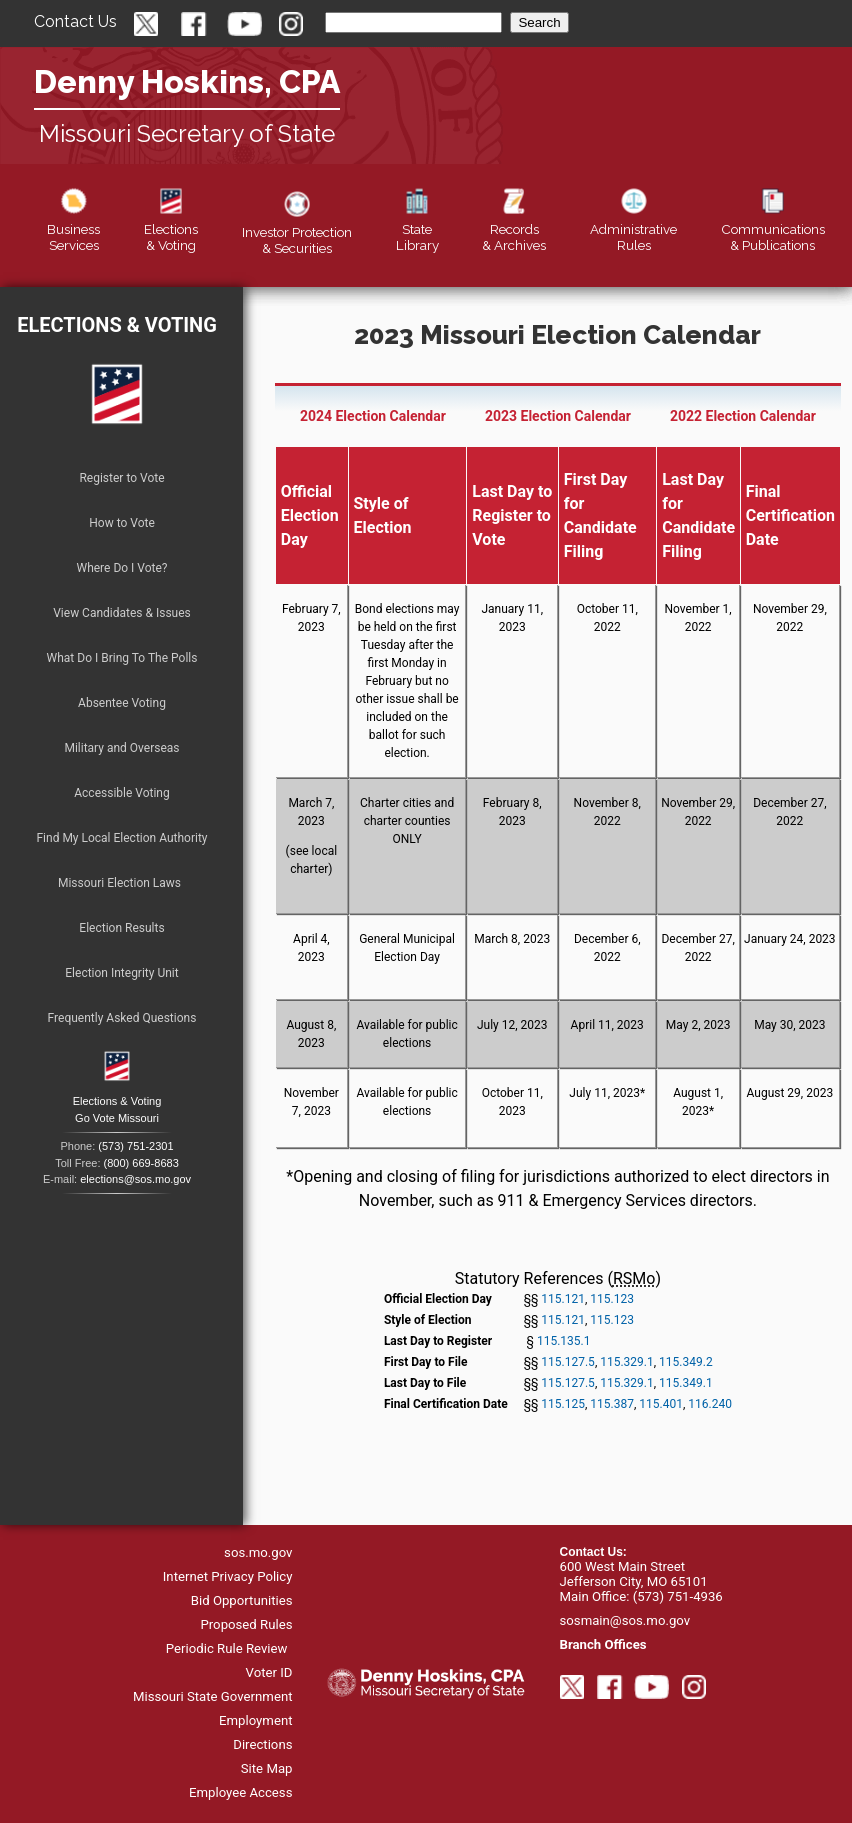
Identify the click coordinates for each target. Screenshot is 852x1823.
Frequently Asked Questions (122, 1018)
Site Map (267, 1768)
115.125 (563, 1404)
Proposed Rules (246, 1624)
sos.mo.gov (258, 1552)
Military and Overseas (121, 748)
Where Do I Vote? (121, 568)
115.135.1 (564, 1341)
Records (514, 229)
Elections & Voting (117, 325)
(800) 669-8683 (141, 1163)
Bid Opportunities (242, 1600)
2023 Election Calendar (558, 416)
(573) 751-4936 (678, 1596)
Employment (256, 1720)
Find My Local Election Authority (121, 838)
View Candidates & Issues (122, 613)
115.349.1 (686, 1383)
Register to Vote (121, 478)
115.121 (563, 1299)
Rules (633, 229)
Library (417, 229)
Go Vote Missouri (117, 1118)
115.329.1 (627, 1362)
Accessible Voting (121, 793)
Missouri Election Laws (119, 883)
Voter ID (269, 1672)
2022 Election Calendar (743, 416)
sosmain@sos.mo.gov (625, 1620)
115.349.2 (686, 1362)
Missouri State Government (213, 1696)
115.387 (612, 1404)
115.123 (612, 1299)
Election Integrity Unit (121, 973)
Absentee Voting (122, 703)
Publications (773, 229)
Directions (262, 1744)
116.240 (710, 1404)
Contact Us (75, 21)
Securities (297, 232)
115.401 (661, 1404)
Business (73, 229)
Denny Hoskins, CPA (187, 81)
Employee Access (241, 1792)
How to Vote (122, 523)
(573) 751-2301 (135, 1146)
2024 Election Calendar (373, 416)
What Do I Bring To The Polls (122, 658)
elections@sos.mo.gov (135, 1179)
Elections (171, 229)
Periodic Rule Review (227, 1648)
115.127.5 (568, 1362)
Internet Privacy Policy (228, 1576)
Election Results (121, 928)
